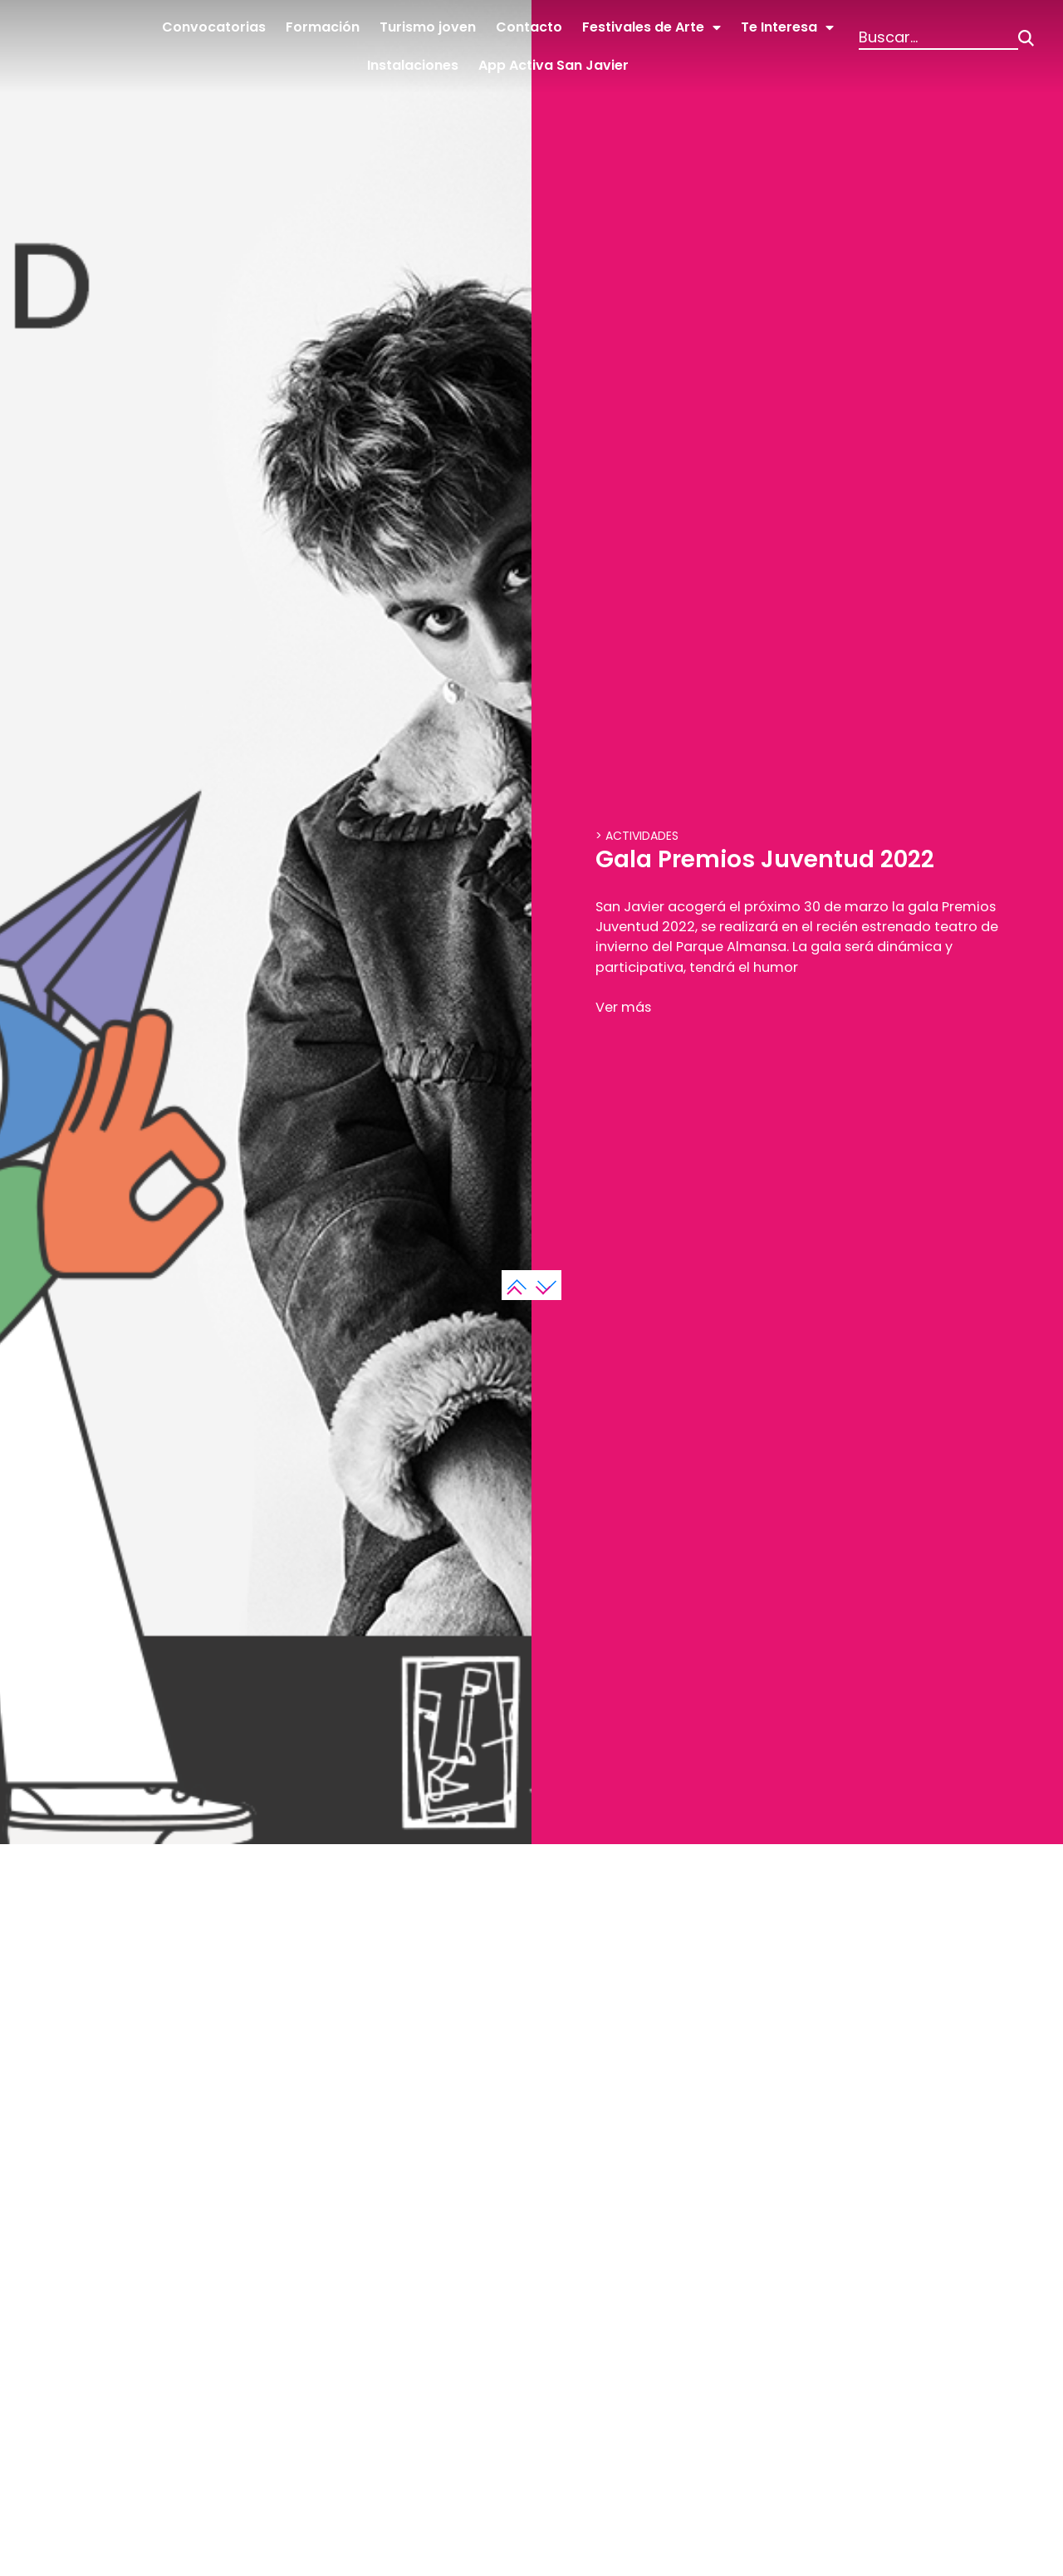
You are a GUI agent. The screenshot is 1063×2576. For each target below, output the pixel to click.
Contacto (529, 27)
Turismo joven (428, 27)
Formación (323, 27)
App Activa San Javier (553, 65)
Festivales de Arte (651, 27)
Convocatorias (214, 27)
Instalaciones (412, 65)
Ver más (626, 1378)
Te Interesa (787, 27)
